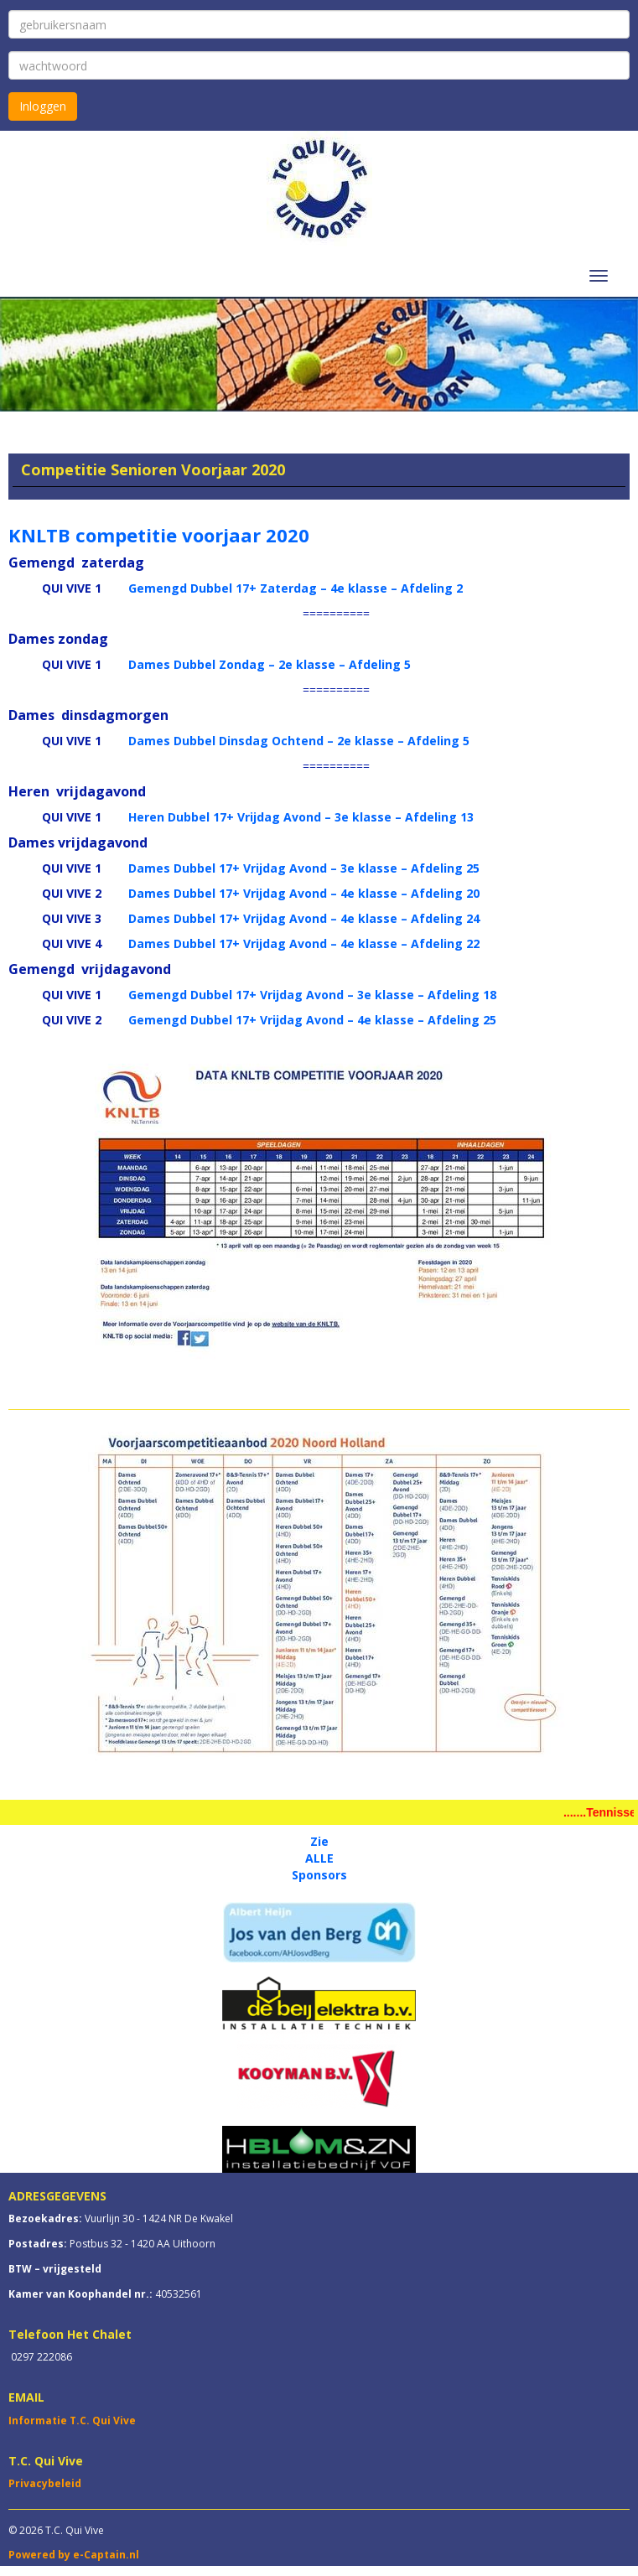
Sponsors (319, 1875)
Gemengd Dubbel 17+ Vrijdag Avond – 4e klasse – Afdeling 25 (312, 1020)
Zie (319, 1841)
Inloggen (42, 106)
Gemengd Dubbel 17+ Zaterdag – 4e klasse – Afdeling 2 (295, 588)
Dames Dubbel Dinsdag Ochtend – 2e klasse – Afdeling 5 (298, 741)
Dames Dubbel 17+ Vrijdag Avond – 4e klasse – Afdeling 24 (304, 918)
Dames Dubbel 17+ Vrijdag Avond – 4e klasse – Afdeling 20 (304, 893)
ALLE (319, 1858)
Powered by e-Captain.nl (73, 2554)
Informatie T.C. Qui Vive (72, 2420)
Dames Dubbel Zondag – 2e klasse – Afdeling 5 (269, 664)
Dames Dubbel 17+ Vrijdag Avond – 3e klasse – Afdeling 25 (304, 868)
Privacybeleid (44, 2483)
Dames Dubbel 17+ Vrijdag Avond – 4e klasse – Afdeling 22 (304, 943)
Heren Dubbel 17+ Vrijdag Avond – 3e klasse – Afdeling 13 (301, 817)
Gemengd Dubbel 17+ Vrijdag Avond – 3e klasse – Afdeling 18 (312, 995)
